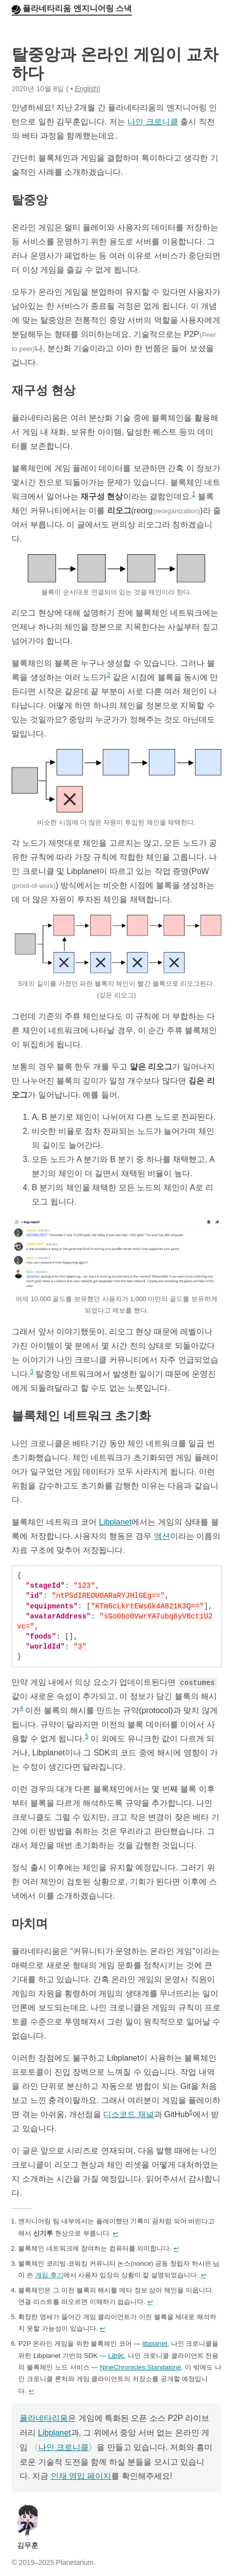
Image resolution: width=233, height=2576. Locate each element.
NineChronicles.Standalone (140, 2367)
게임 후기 (49, 2275)
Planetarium (75, 2562)
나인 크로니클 (152, 121)
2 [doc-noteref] (109, 675)
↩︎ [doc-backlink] (115, 2233)
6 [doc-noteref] (191, 2112)
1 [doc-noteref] (193, 494)
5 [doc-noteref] (87, 1736)
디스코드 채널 (128, 2114)
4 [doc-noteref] (21, 1708)
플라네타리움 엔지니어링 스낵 (77, 8)
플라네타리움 (44, 2418)
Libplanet (115, 1522)
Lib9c (116, 2355)
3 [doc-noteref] (32, 1371)
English (86, 89)
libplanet (155, 2343)
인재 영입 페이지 (81, 2476)
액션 (162, 1536)
